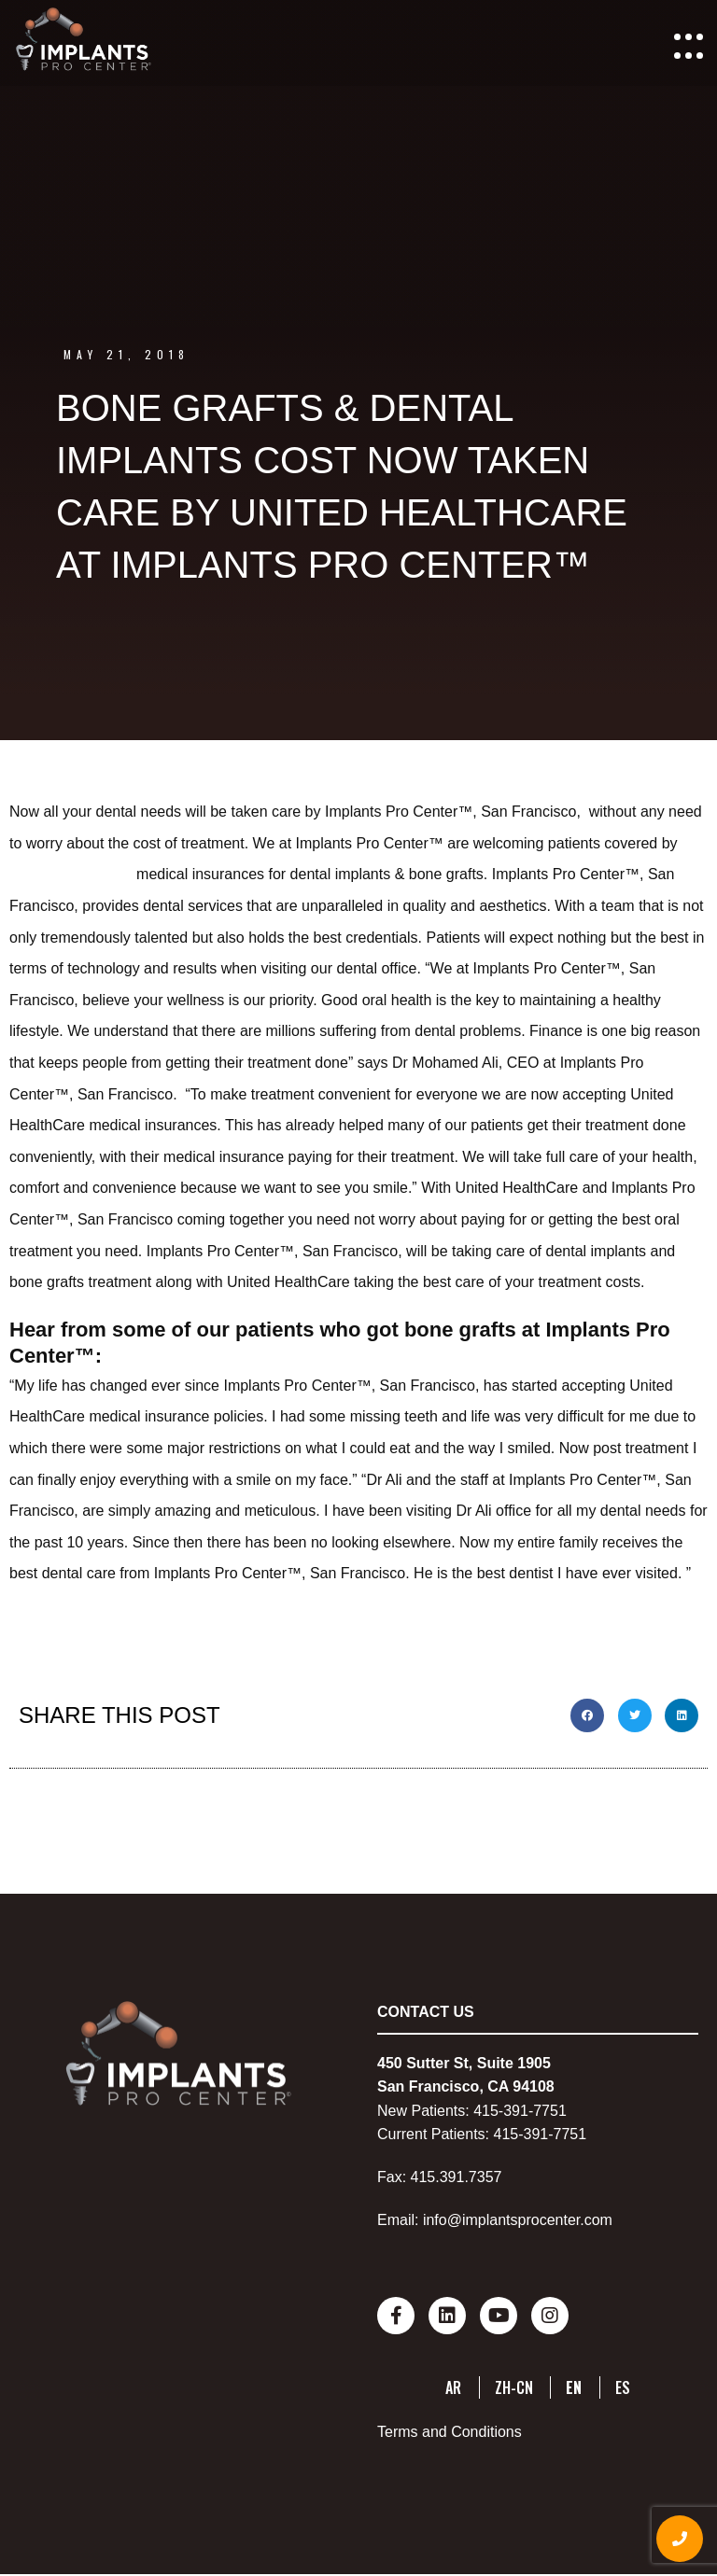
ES (622, 2387)
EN (574, 2387)
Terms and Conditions (449, 2432)
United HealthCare (72, 874)
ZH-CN (514, 2387)
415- (488, 2111)
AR (453, 2387)
